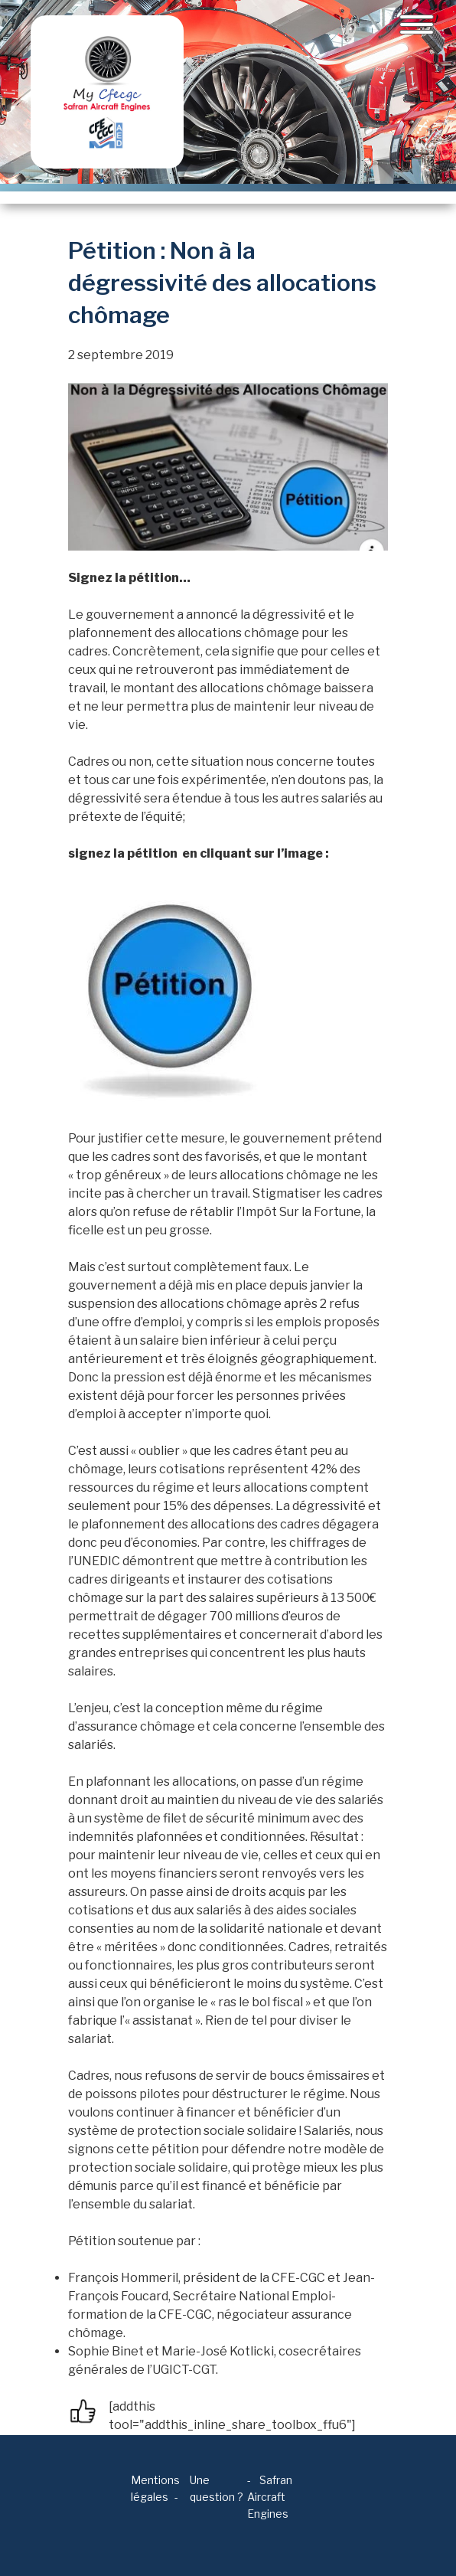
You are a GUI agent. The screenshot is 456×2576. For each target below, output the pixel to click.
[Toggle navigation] (416, 24)
